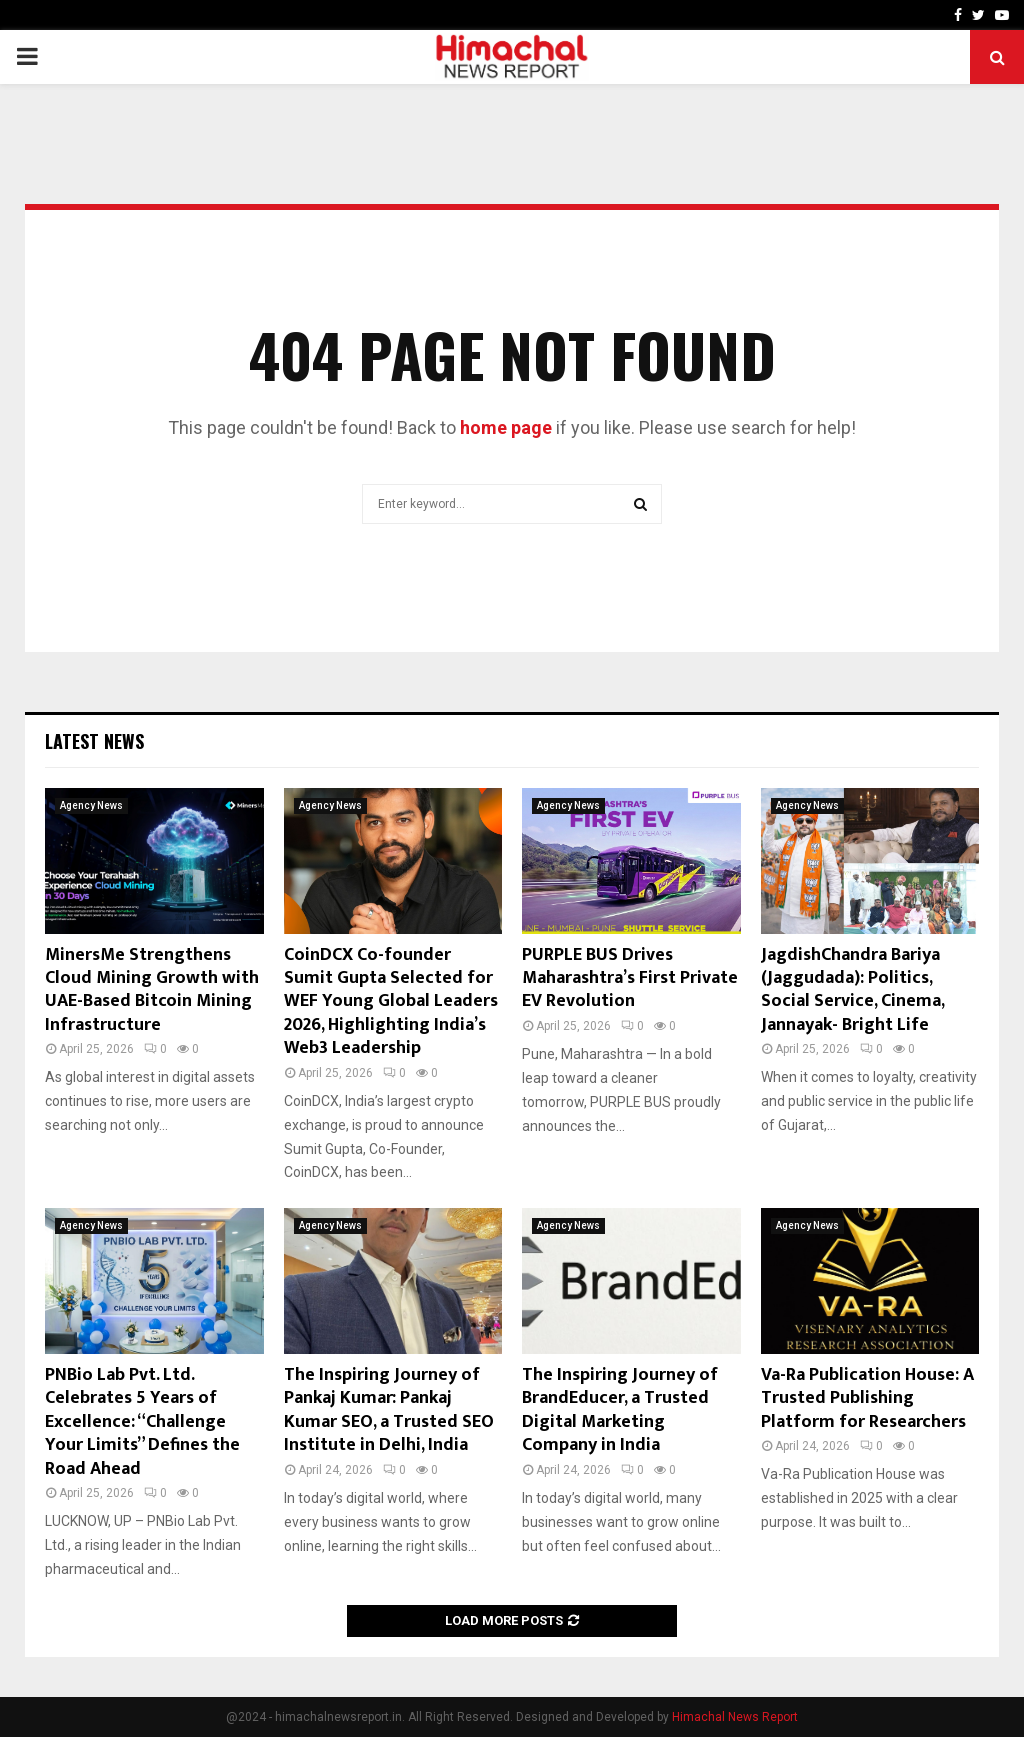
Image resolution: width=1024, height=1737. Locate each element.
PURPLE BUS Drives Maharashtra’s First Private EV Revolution (630, 978)
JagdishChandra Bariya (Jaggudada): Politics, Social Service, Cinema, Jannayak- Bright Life (852, 990)
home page (506, 427)
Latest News (94, 741)
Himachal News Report (735, 1717)
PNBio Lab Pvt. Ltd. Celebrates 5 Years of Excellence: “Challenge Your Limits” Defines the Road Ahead (142, 1422)
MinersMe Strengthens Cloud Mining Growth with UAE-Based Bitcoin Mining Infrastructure (152, 990)
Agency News (91, 805)
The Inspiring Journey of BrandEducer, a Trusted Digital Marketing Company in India (620, 1410)
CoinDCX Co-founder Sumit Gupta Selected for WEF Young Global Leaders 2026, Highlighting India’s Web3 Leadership (391, 1002)
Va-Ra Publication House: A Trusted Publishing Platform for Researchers (867, 1398)
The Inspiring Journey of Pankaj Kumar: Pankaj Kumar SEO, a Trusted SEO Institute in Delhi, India (389, 1410)
